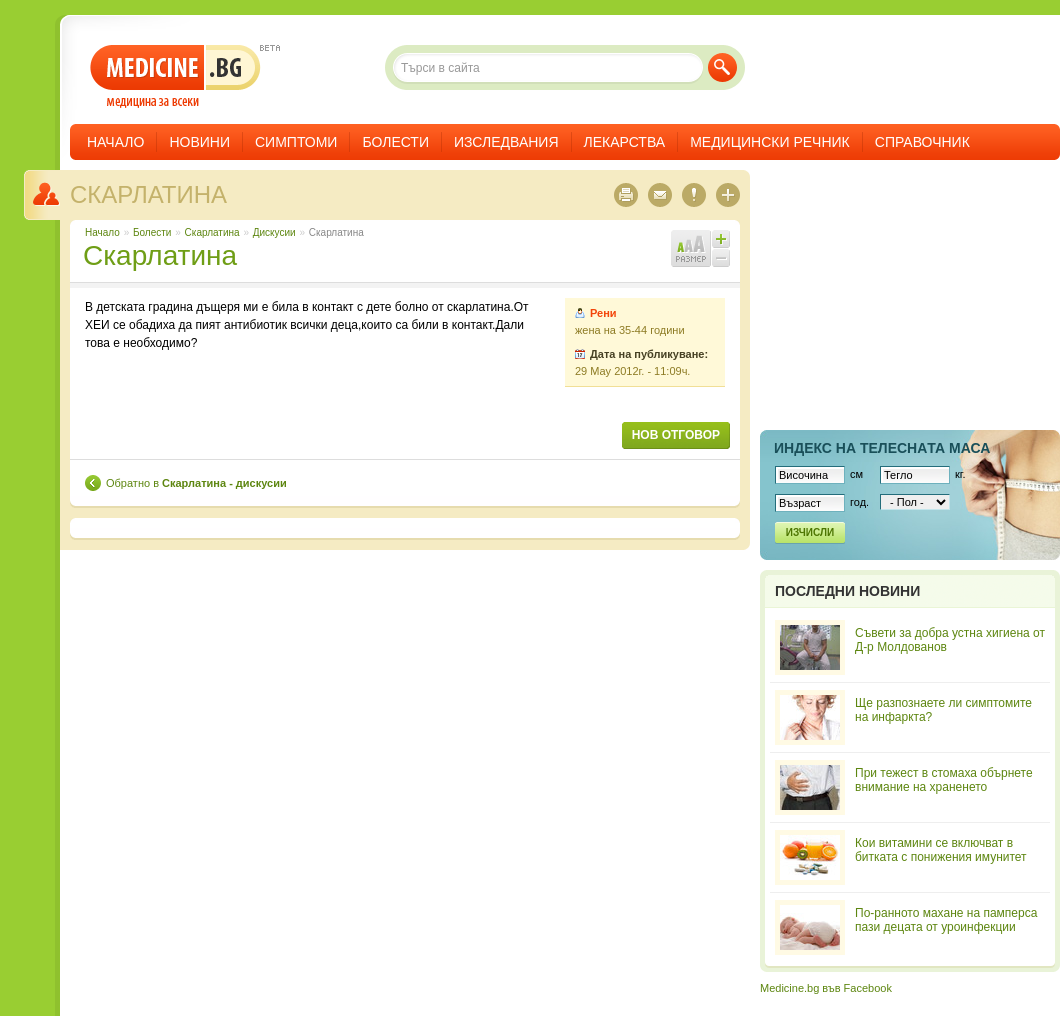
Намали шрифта (721, 258)
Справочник (922, 142)
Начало (115, 142)
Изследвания (506, 142)
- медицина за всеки (175, 76)
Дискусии (274, 232)
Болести (395, 142)
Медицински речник (770, 142)
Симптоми (296, 142)
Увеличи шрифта (721, 239)
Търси (722, 67)
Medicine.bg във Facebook (826, 988)
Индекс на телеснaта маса (882, 448)
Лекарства (625, 142)
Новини (199, 142)
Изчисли (810, 532)
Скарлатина (148, 194)
